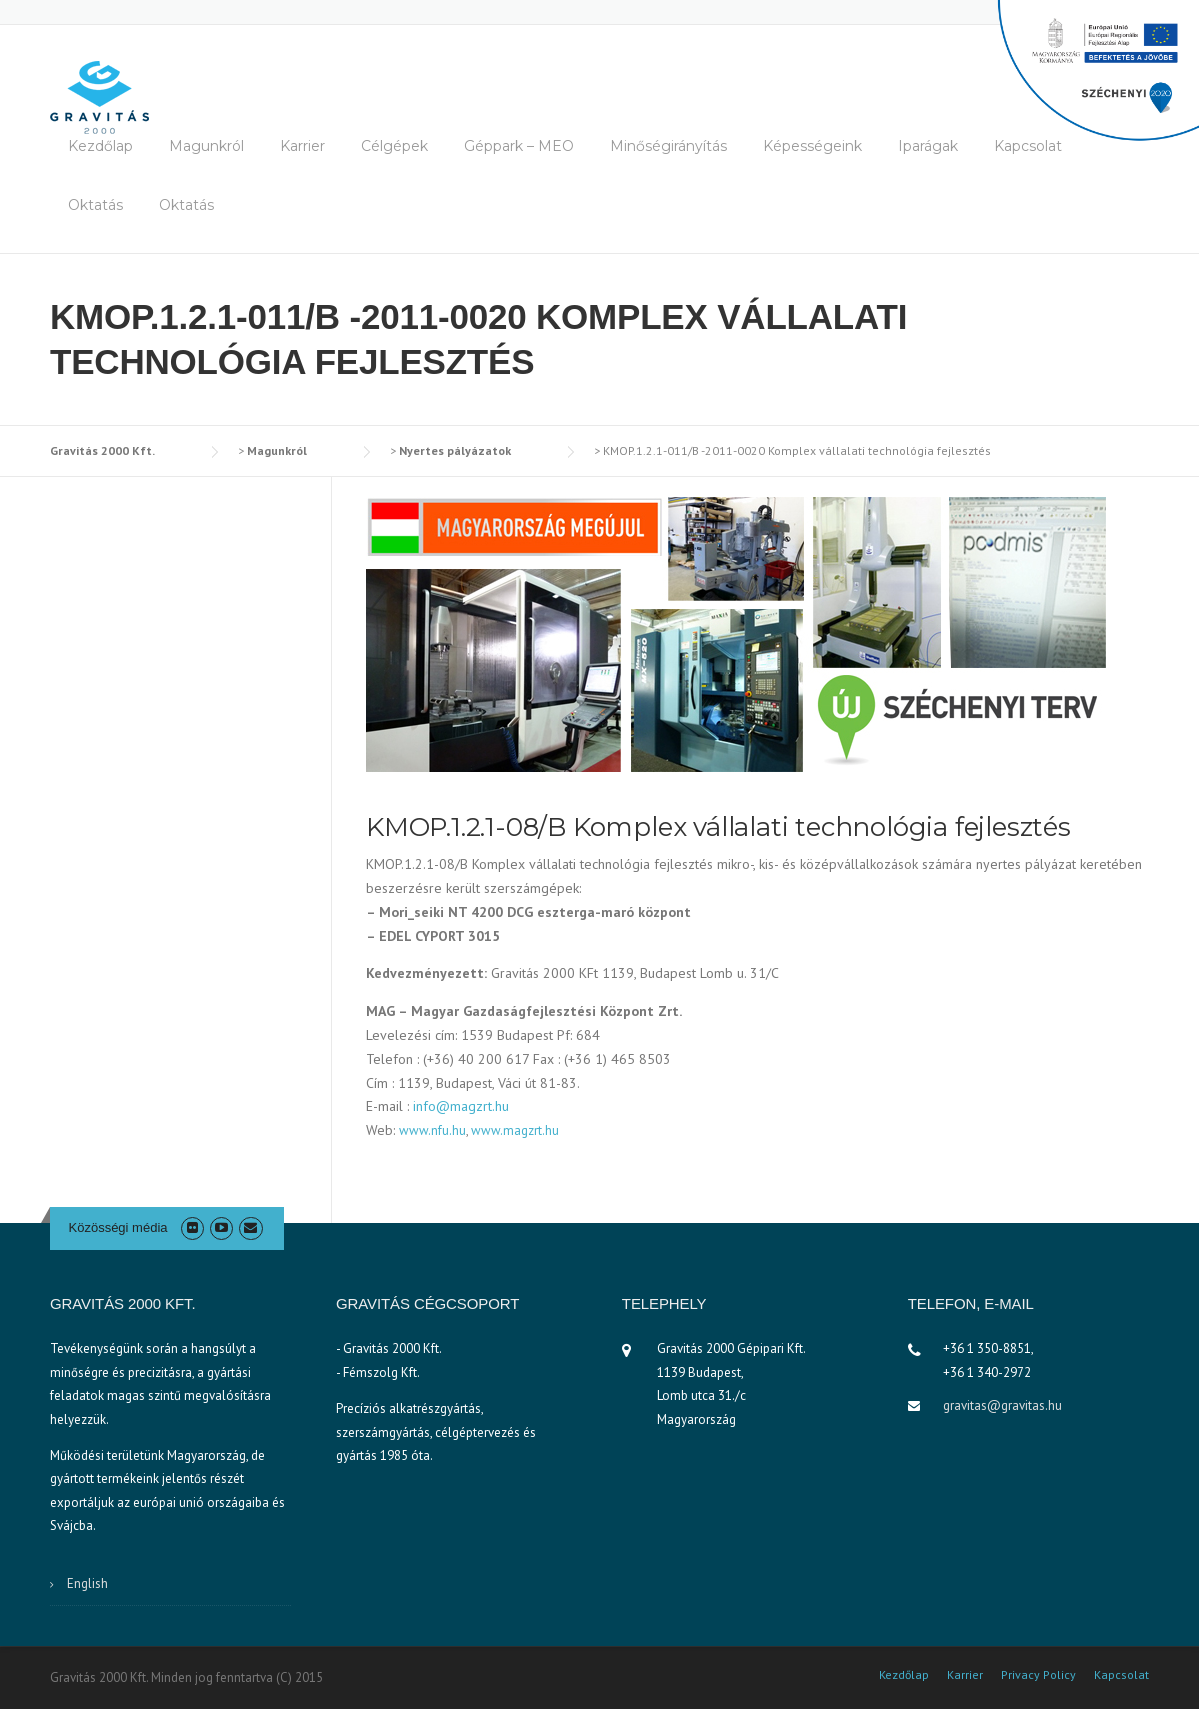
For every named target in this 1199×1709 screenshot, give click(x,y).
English (87, 1583)
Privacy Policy (1038, 1675)
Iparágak (928, 146)
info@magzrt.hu (461, 1106)
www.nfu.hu (432, 1130)
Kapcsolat (1028, 146)
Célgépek (394, 146)
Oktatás (95, 205)
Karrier (302, 146)
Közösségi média (118, 1227)
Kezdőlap (100, 146)
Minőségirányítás (668, 146)
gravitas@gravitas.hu (1002, 1405)
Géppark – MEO (519, 146)
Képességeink (812, 146)
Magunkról (206, 146)
